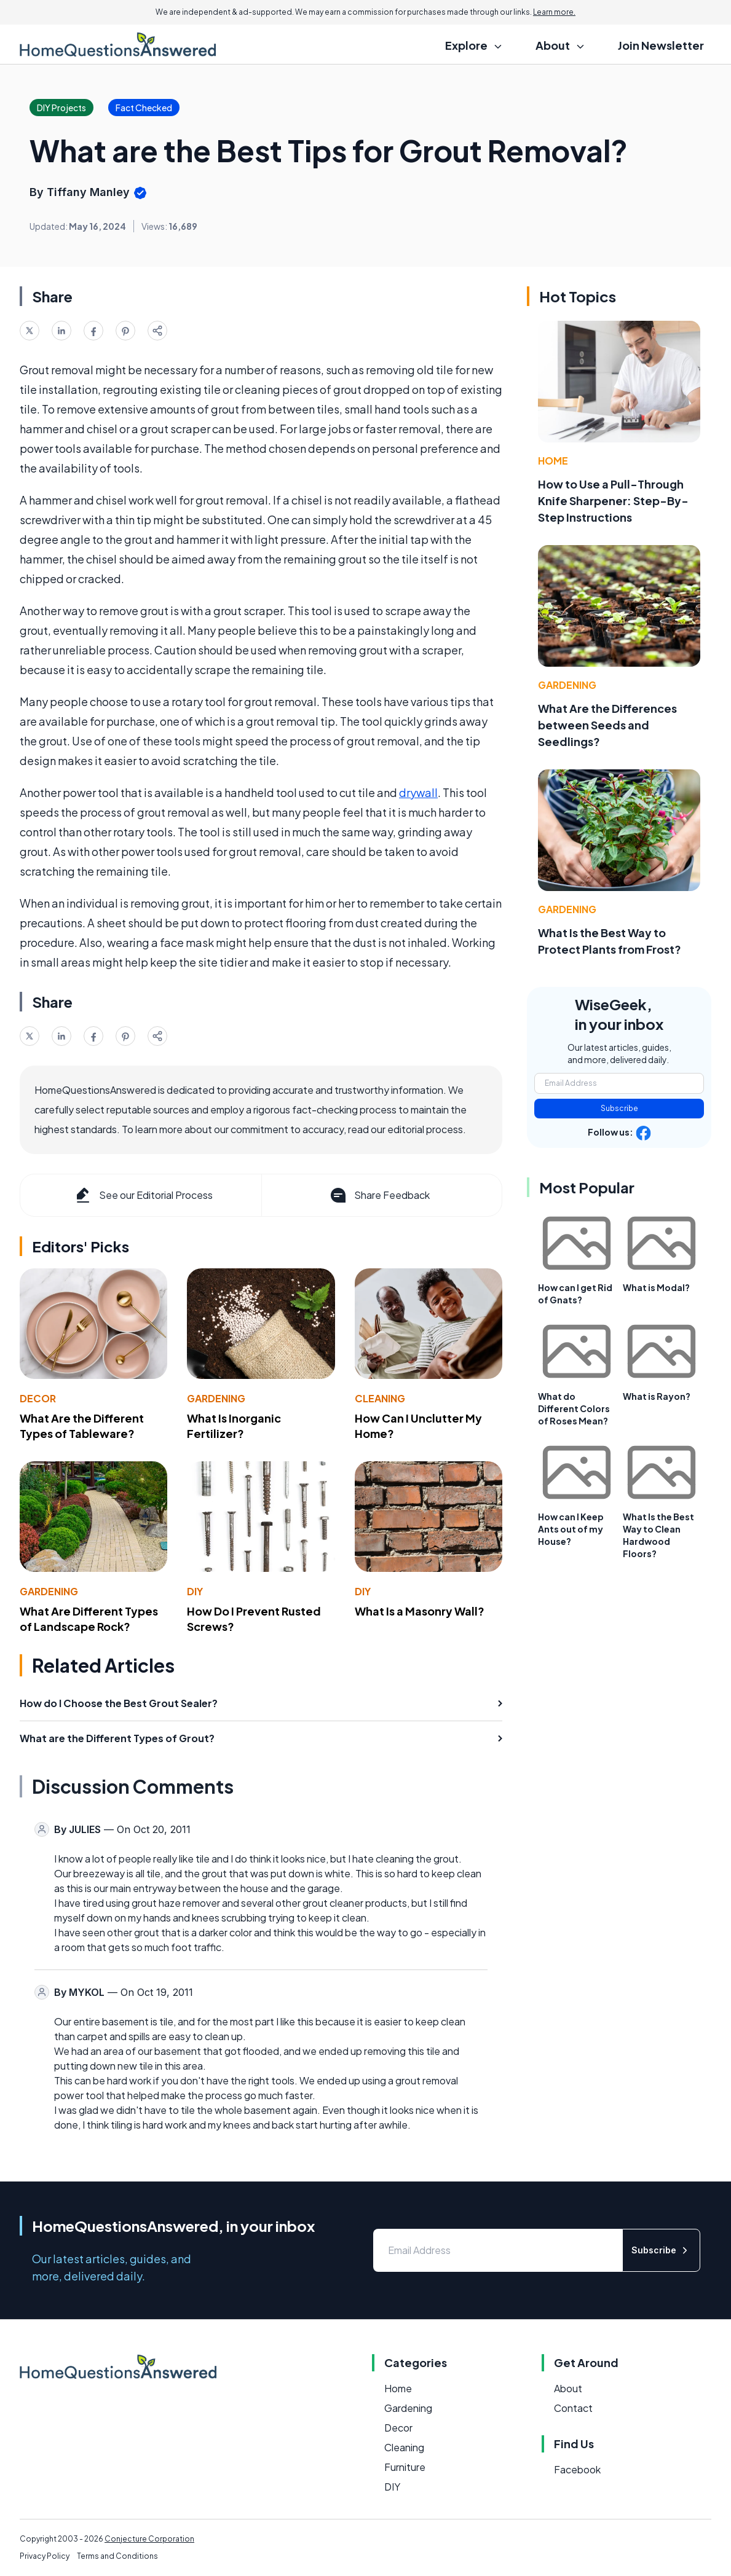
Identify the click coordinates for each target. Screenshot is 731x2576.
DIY (195, 1591)
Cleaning (380, 1398)
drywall (418, 792)
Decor (38, 1398)
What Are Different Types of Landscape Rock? (89, 1618)
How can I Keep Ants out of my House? (571, 1529)
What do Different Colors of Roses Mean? (574, 1408)
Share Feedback (379, 1195)
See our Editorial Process (143, 1195)
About (568, 2388)
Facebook (577, 2469)
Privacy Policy (44, 2556)
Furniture (404, 2466)
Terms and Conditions (117, 2556)
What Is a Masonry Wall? (419, 1611)
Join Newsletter (661, 45)
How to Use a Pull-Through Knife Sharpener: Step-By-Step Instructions (613, 500)
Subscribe (619, 1108)
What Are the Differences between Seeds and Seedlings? (607, 724)
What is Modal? (656, 1287)
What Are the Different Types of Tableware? (82, 1425)
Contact (573, 2407)
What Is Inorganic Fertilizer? (234, 1425)
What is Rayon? (656, 1396)
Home (553, 460)
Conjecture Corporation (149, 2538)
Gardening (216, 1398)
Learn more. (554, 12)
